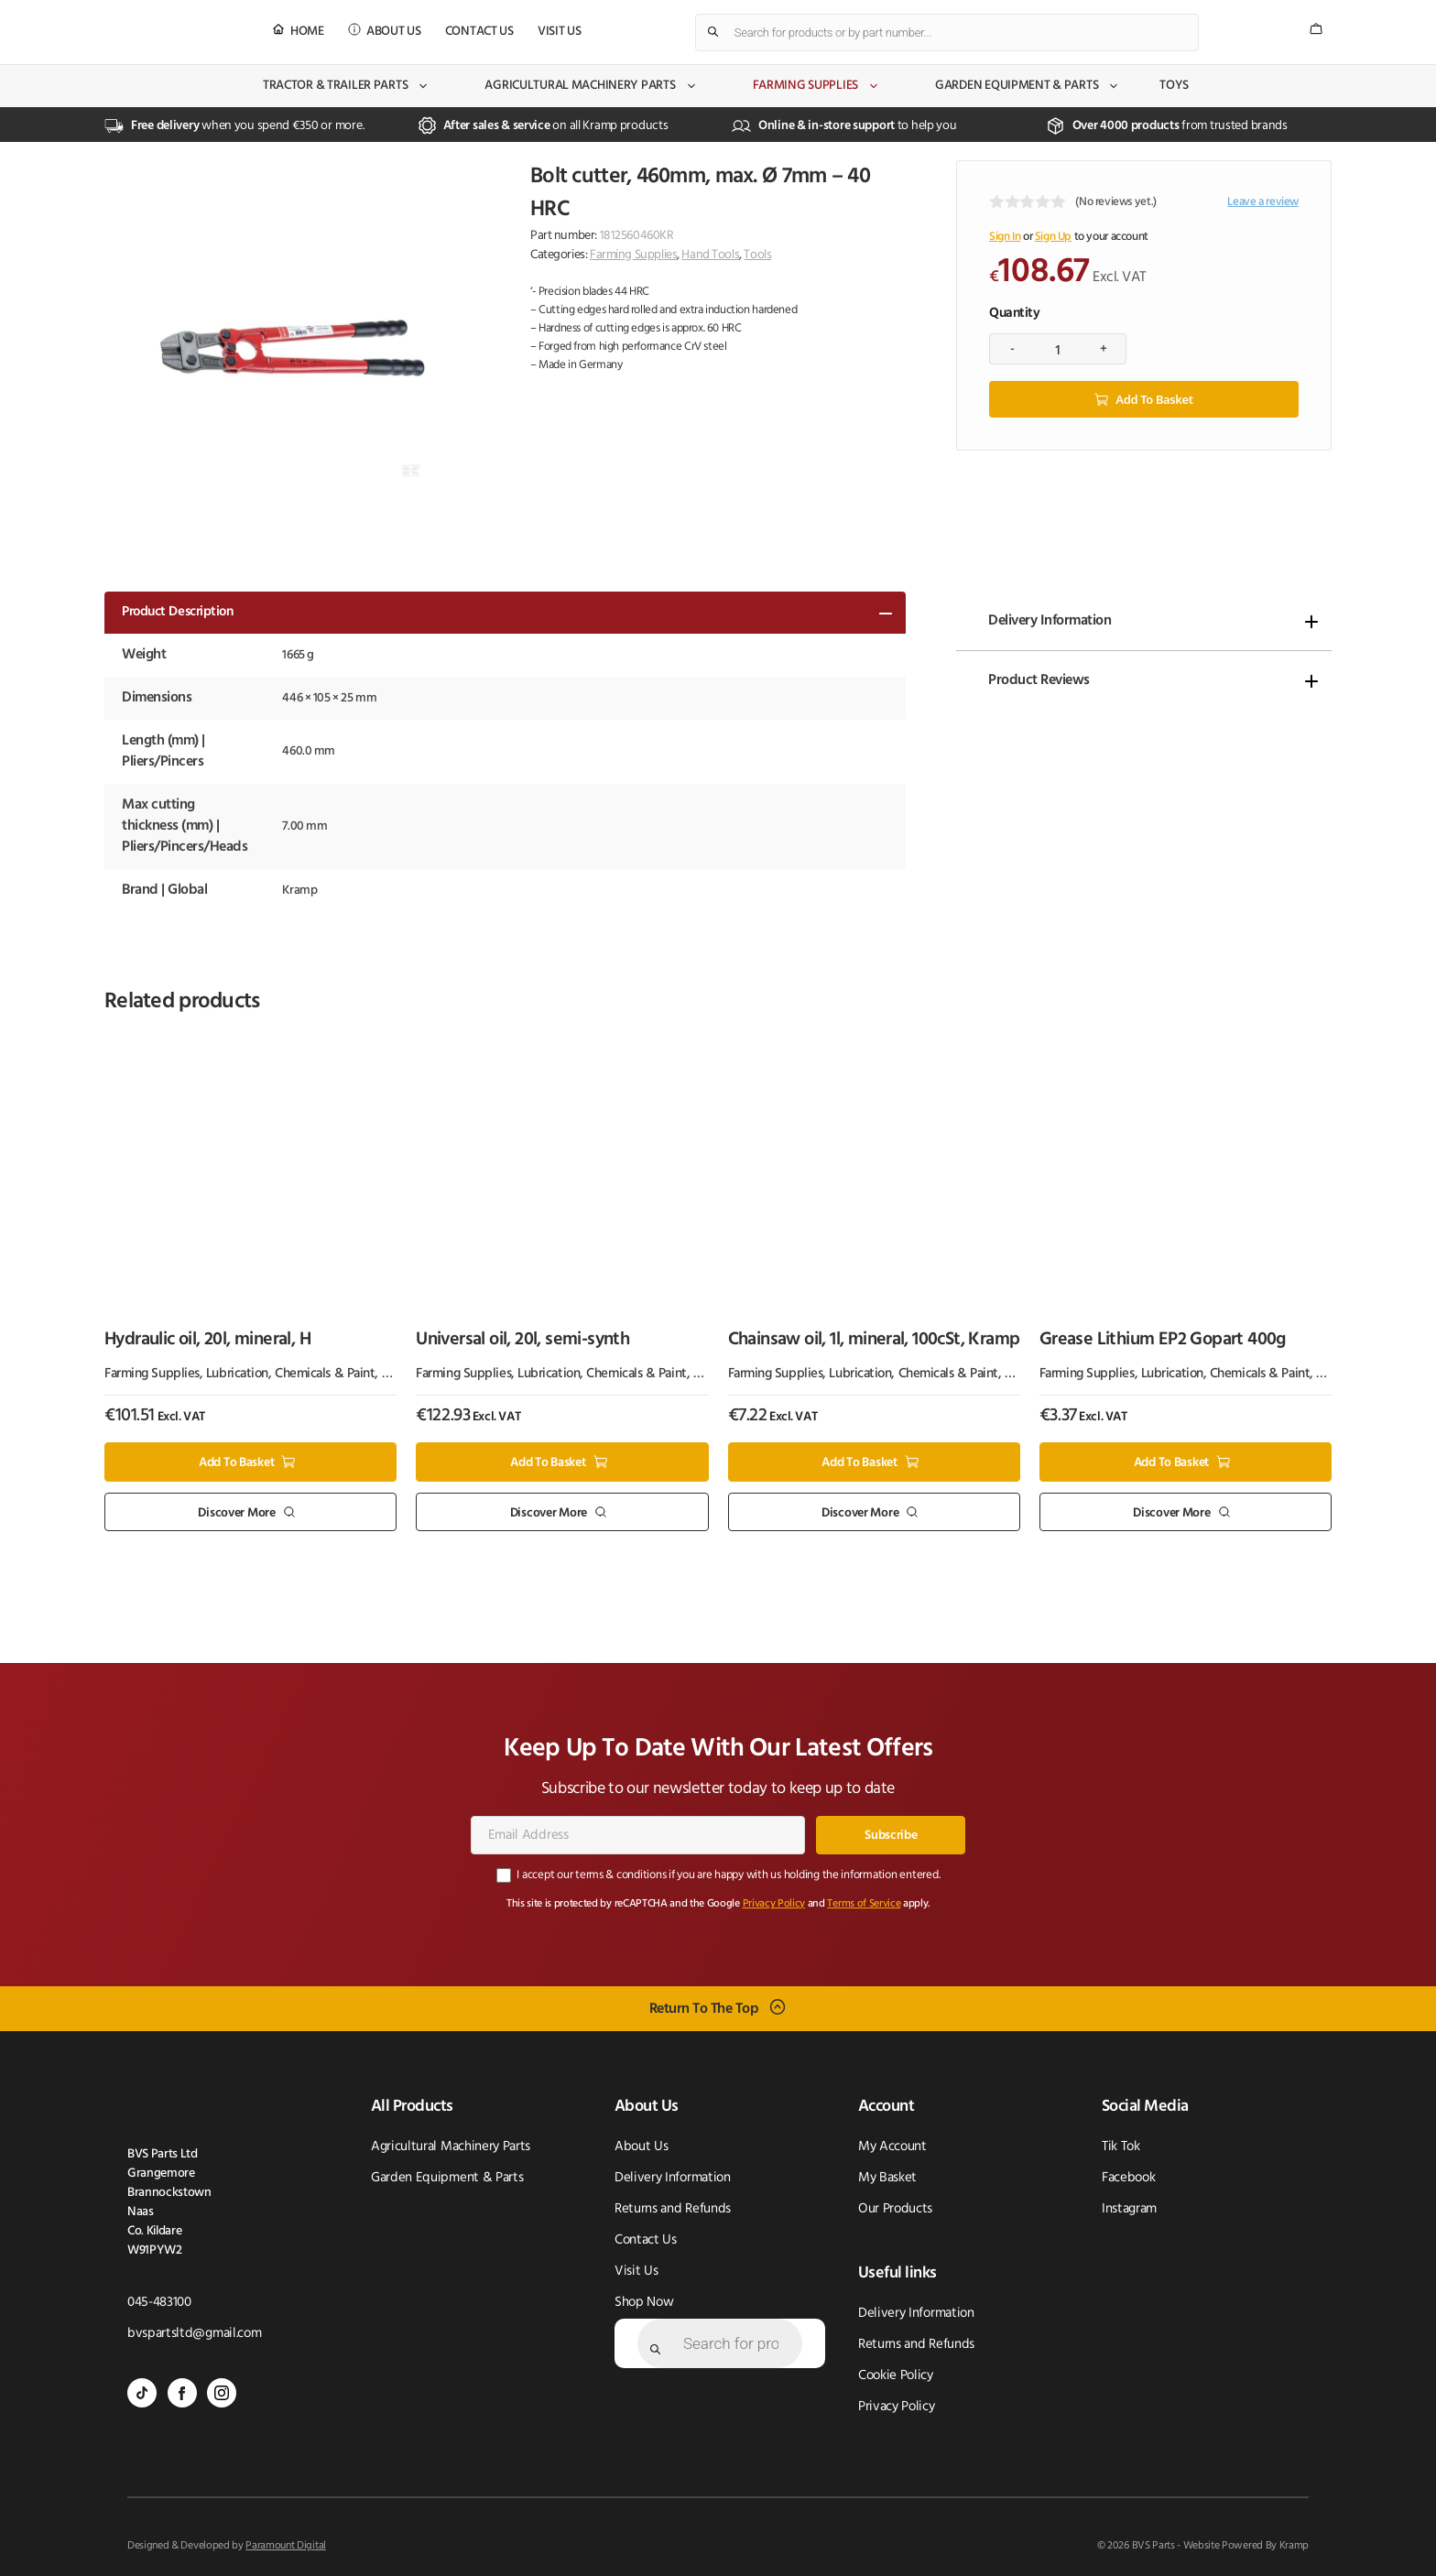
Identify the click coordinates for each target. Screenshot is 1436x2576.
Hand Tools (710, 255)
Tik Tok (1121, 2147)
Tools (757, 255)
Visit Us (560, 31)
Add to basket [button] (236, 1463)
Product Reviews (1039, 680)
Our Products (895, 2209)
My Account (892, 2147)
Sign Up (1053, 237)
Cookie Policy (895, 2376)
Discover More (236, 1512)
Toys (1174, 85)
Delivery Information (1049, 621)
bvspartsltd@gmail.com (194, 2334)
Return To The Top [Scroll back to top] (704, 2009)
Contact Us (479, 31)
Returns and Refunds (673, 2209)
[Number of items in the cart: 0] (1316, 29)
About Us (393, 31)
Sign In (1004, 237)
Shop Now (644, 2303)
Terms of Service (863, 1903)
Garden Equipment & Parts (1027, 85)
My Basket (887, 2178)
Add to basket (1153, 399)
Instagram (1129, 2209)
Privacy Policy (774, 1903)
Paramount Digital (285, 2545)
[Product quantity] (1058, 348)
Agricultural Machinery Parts (590, 85)
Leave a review (1263, 202)
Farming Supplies (817, 85)
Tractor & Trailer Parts (346, 85)
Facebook (1128, 2178)
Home (307, 31)
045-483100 (159, 2303)
